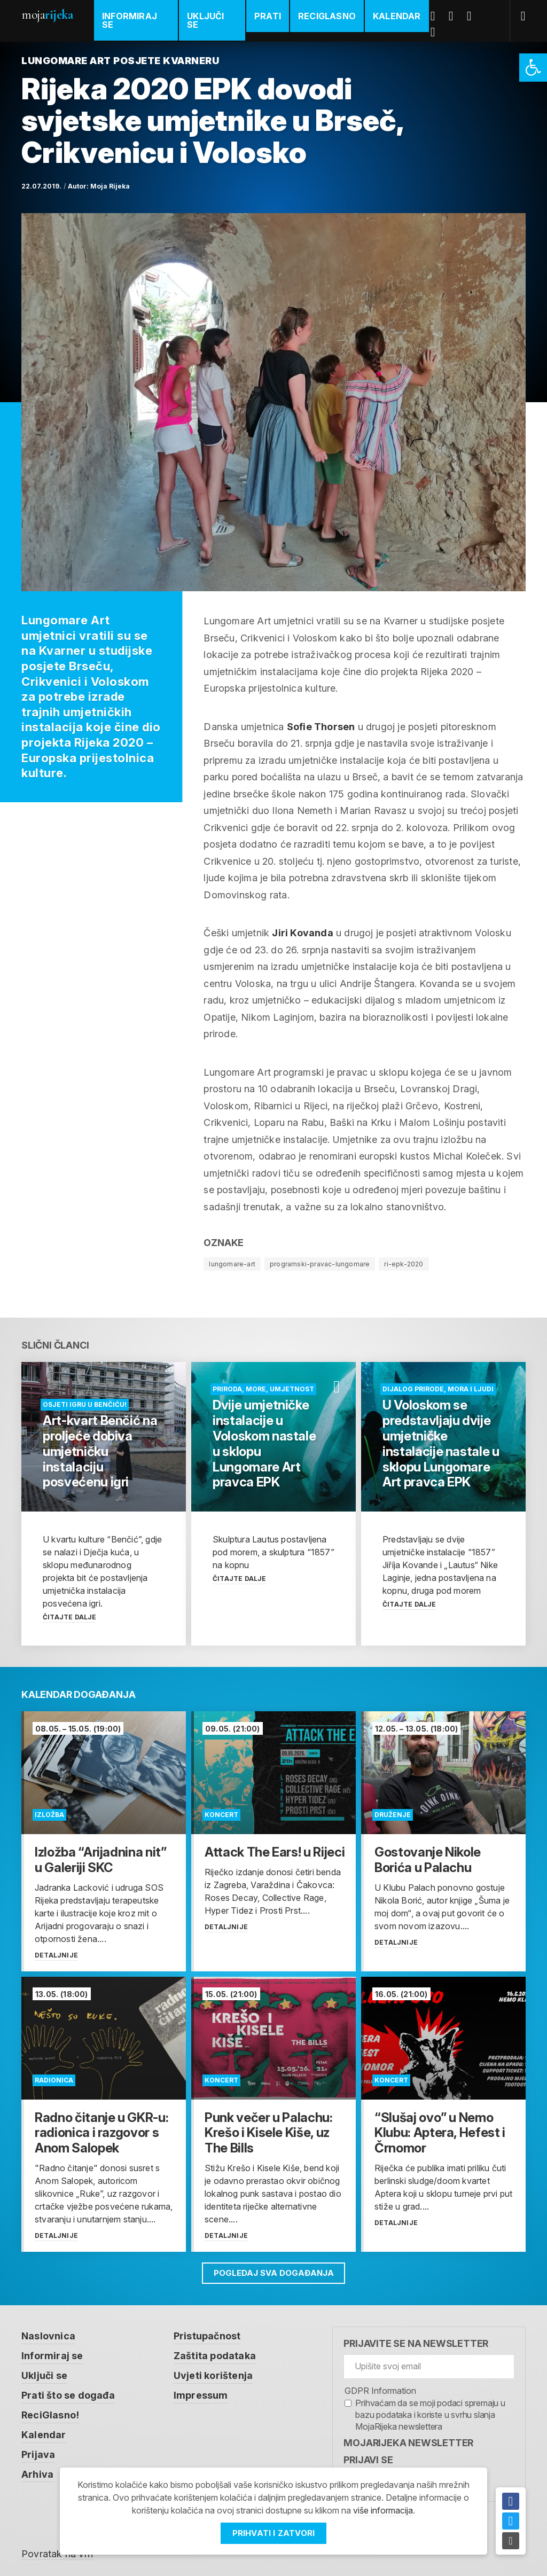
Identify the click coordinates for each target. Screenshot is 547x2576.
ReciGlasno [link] (327, 16)
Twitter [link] (455, 16)
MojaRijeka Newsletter (408, 2441)
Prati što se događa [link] (68, 2392)
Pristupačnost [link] (207, 2334)
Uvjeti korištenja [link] (213, 2372)
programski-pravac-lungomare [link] (320, 1264)
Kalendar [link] (397, 16)
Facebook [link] (437, 16)
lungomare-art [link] (232, 1264)
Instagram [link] (437, 32)
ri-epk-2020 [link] (403, 1264)
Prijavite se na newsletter (415, 2341)
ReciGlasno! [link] (50, 2411)
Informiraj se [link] (129, 20)
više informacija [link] (383, 2510)
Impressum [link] (201, 2392)
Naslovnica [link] (48, 2334)
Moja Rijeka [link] (110, 186)
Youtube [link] (473, 16)
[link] (533, 67)
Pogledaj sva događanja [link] (274, 2271)
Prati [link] (267, 16)
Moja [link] (47, 14)
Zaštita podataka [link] (215, 2353)
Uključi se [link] (205, 20)
